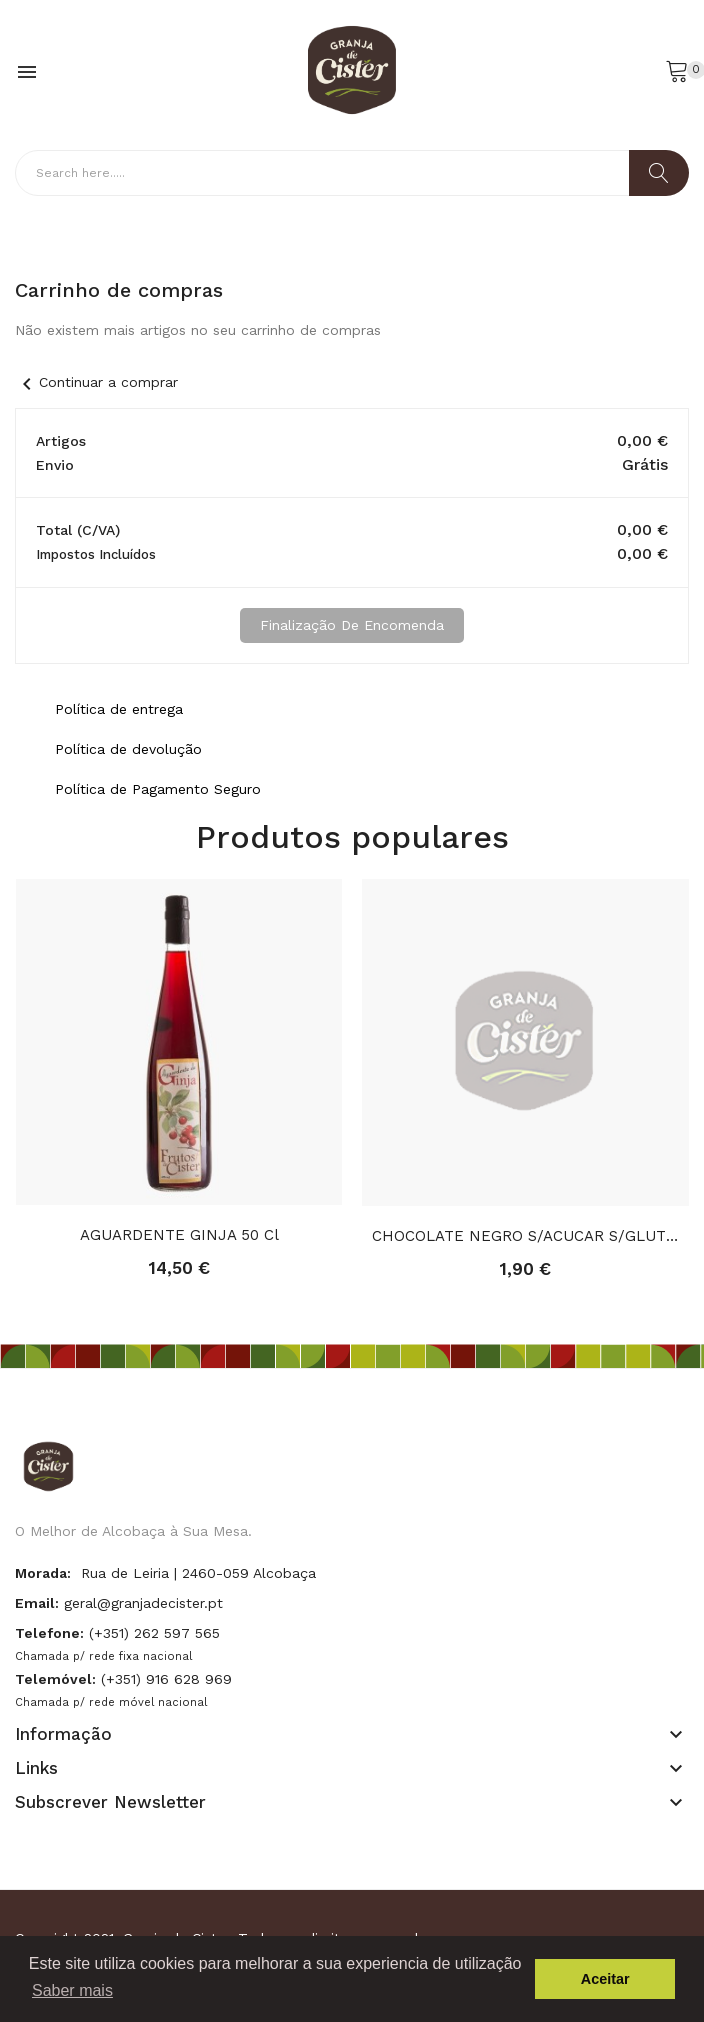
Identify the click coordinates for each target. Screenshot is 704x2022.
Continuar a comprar (96, 382)
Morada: (43, 1573)
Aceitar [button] (605, 1979)
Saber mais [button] (72, 1990)
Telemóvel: (55, 1679)
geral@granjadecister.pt (143, 1603)
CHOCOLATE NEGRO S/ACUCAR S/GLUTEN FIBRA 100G (525, 1236)
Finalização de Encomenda (352, 625)
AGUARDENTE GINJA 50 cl (179, 1235)
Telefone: (49, 1633)
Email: (37, 1603)
